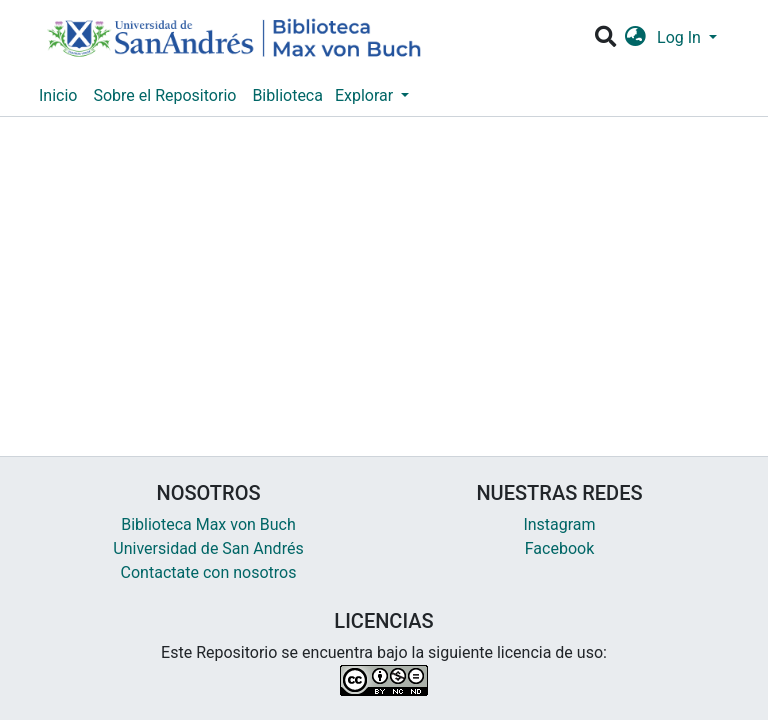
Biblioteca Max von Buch (208, 524)
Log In (681, 37)
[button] (635, 38)
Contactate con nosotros (209, 572)
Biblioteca (287, 95)
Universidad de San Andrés (208, 548)
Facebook (559, 548)
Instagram (559, 524)
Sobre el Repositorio (164, 95)
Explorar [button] (366, 95)
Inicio (58, 95)
